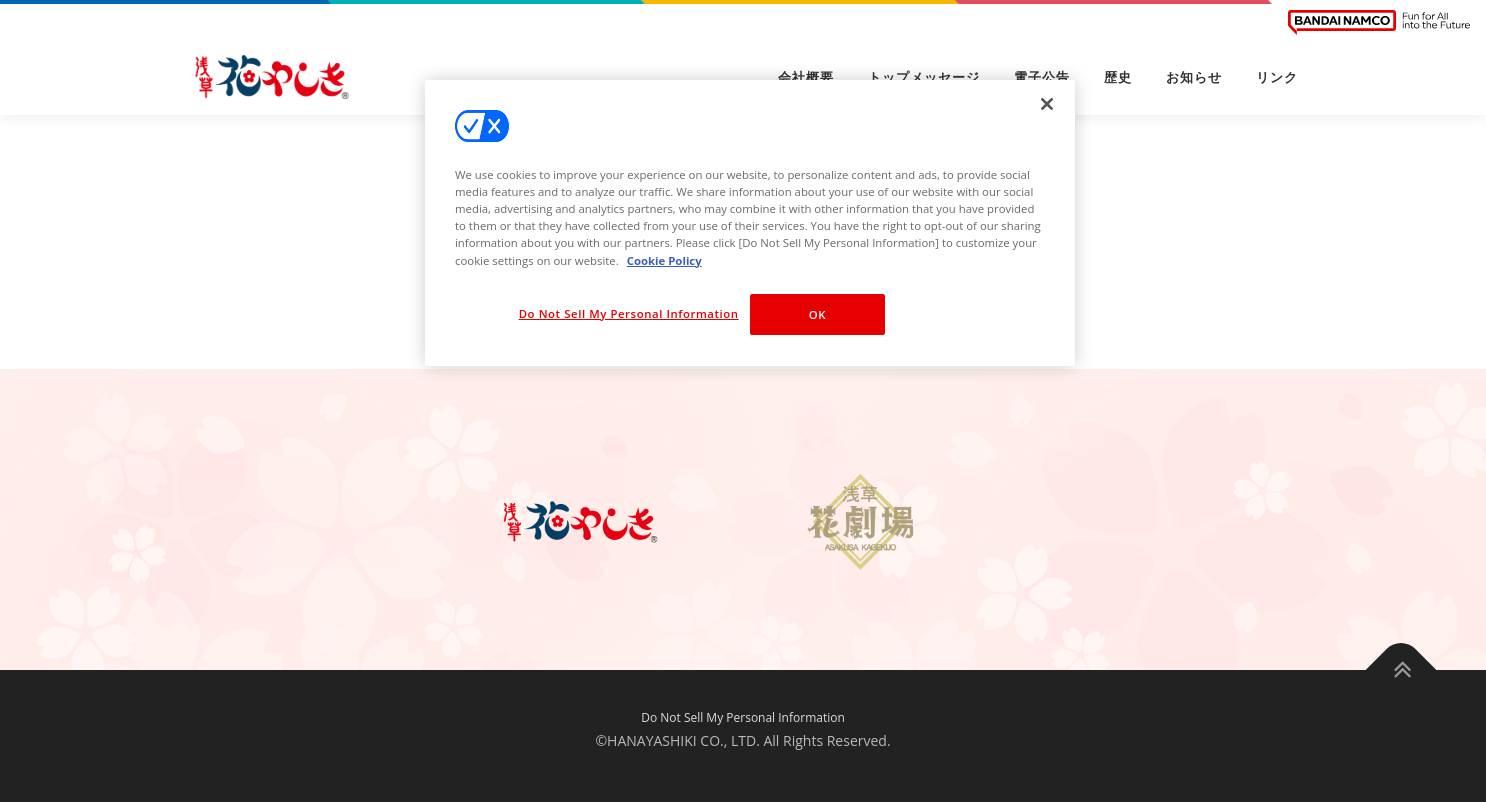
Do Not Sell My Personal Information (743, 717)
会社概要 (806, 77)
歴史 (1118, 77)
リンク (1277, 77)
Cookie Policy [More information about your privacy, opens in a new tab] (664, 260)
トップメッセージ (924, 77)
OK (817, 314)
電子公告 (1042, 77)
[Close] (1047, 104)
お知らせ (1194, 77)
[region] (750, 223)
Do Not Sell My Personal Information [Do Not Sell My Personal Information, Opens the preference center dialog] (629, 313)
